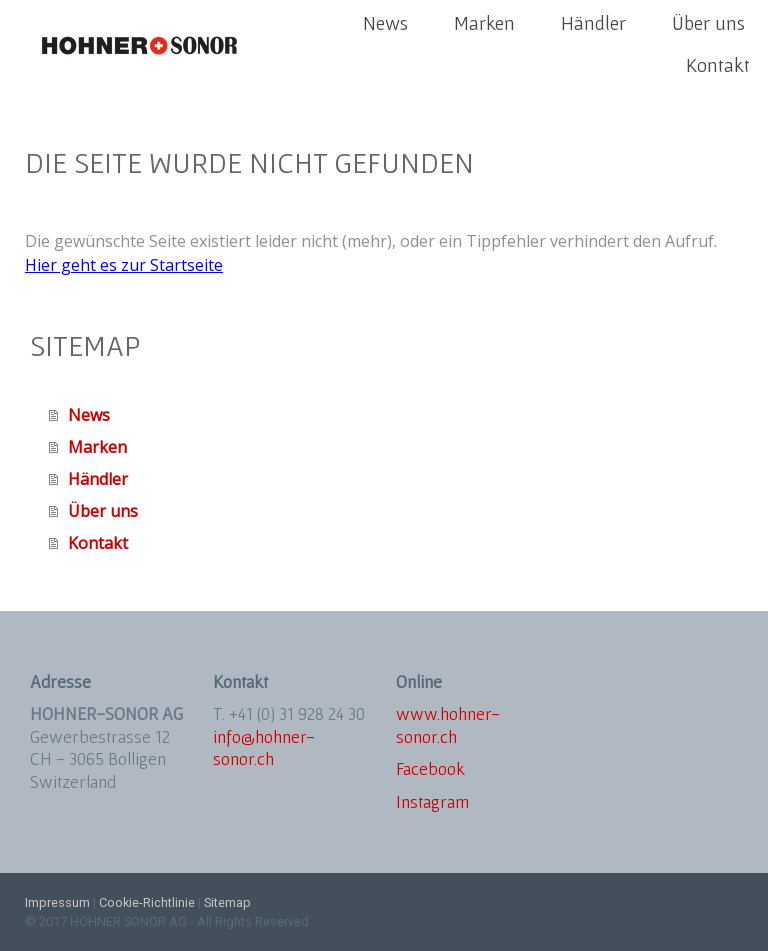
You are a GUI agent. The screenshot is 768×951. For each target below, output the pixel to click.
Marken (484, 23)
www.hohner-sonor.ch (448, 725)
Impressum (57, 902)
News (385, 23)
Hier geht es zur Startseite (124, 265)
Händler (593, 23)
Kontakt (718, 65)
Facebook (430, 768)
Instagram (432, 801)
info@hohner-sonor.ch (264, 748)
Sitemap (227, 902)
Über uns (708, 23)
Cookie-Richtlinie (147, 902)
